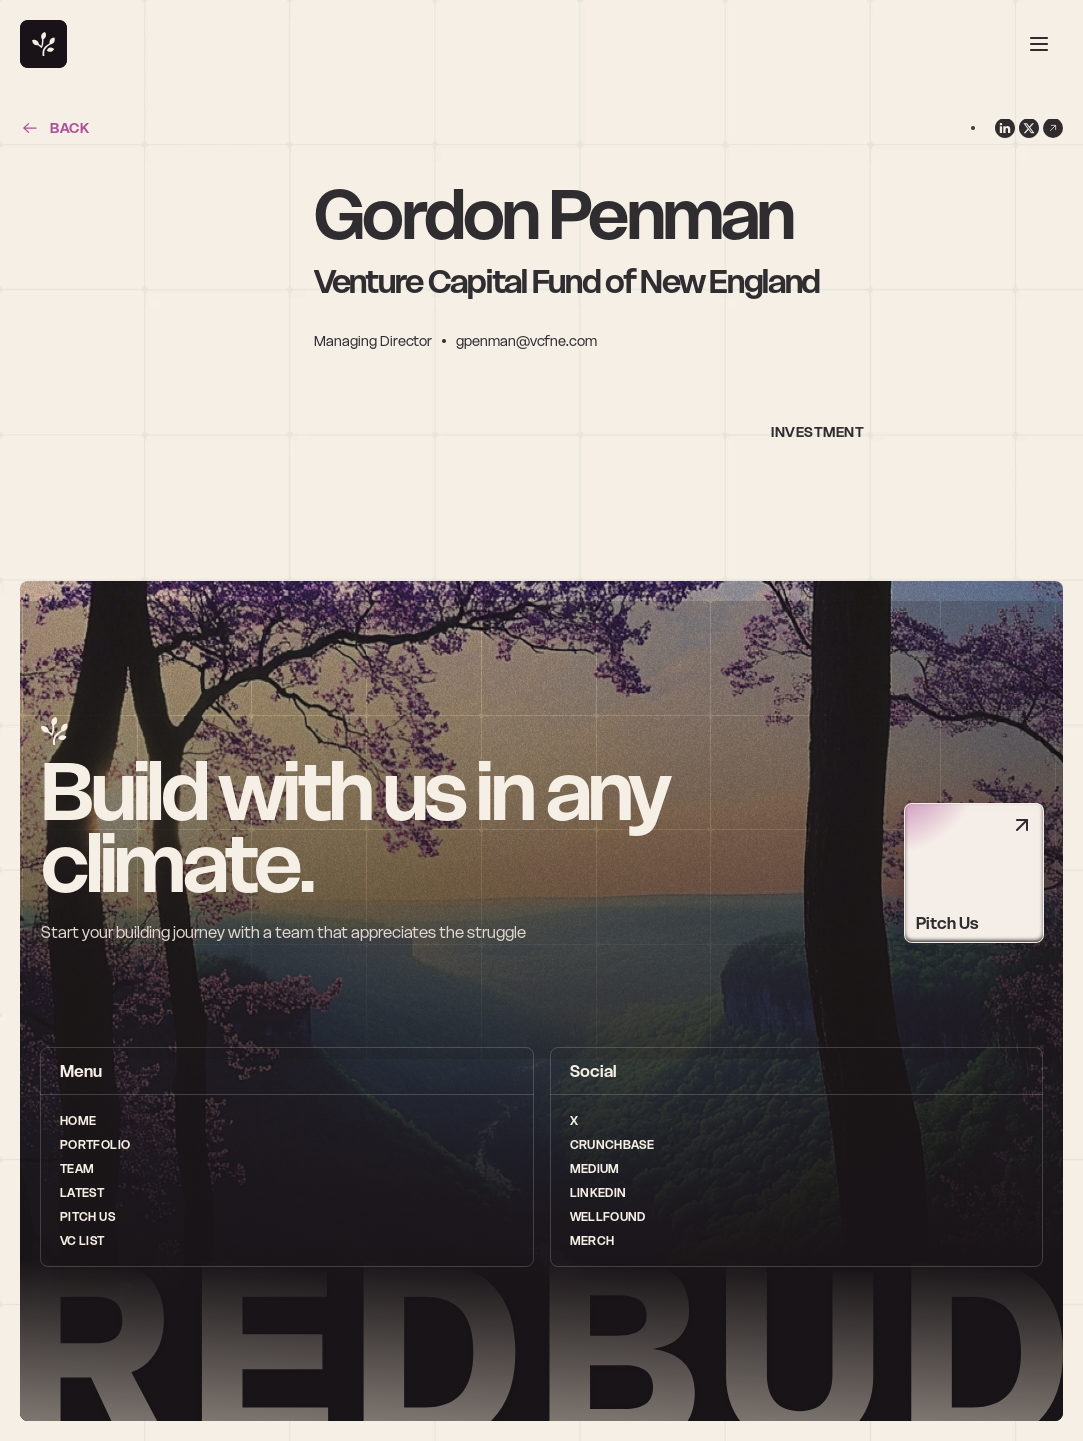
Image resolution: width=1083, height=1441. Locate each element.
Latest (82, 1192)
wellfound (608, 1216)
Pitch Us (87, 1216)
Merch (592, 1240)
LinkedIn (598, 1192)
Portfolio (95, 1144)
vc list (82, 1240)
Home (78, 1120)
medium (595, 1168)
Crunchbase (612, 1144)
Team (77, 1168)
